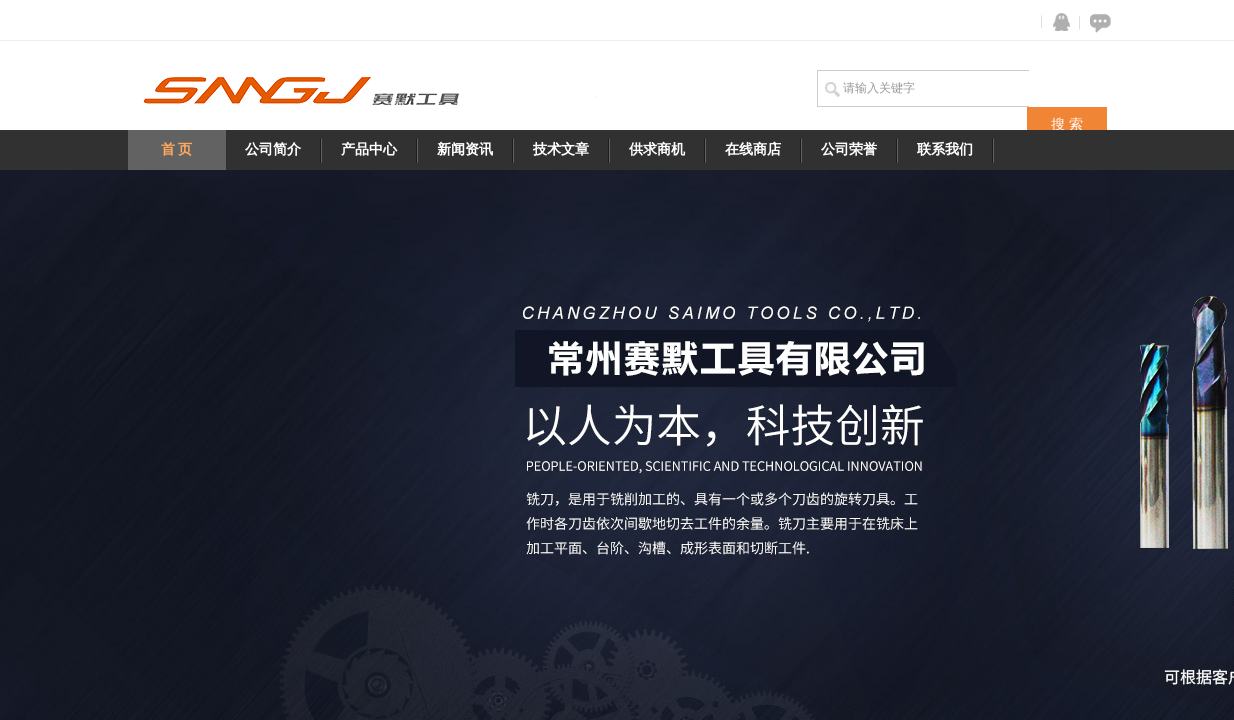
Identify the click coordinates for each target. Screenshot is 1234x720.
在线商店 (753, 149)
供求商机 (657, 149)
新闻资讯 (465, 149)
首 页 (177, 149)
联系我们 (945, 149)
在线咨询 (1097, 22)
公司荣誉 (849, 149)
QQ (1057, 22)
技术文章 (561, 149)
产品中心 (369, 149)
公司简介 (273, 149)
